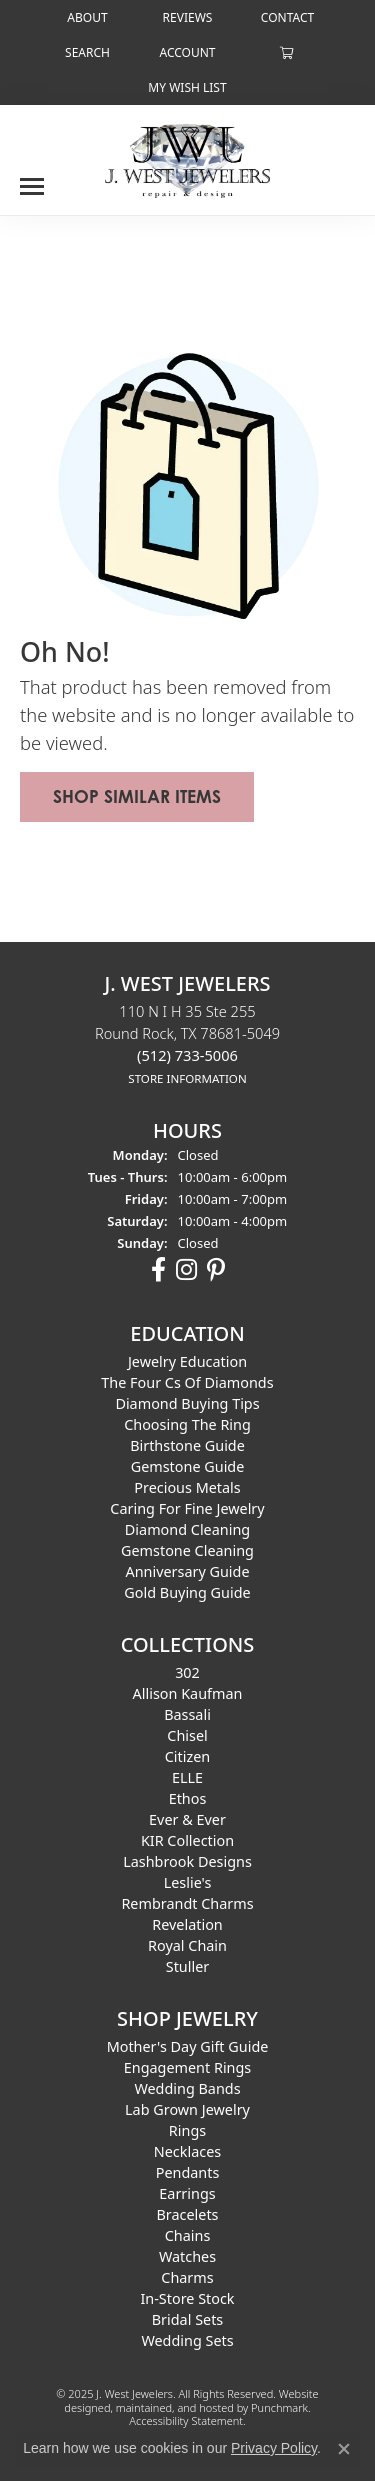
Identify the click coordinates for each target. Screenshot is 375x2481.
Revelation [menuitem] (187, 1924)
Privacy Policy (274, 2448)
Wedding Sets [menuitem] (187, 2340)
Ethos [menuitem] (188, 1798)
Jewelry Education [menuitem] (187, 1361)
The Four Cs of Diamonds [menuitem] (187, 1382)
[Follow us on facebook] (158, 1270)
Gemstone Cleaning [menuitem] (187, 1550)
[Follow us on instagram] (186, 1270)
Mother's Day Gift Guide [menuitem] (188, 2046)
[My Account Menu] (187, 52)
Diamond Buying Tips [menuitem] (187, 1403)
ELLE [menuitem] (187, 1777)
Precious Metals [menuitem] (187, 1487)
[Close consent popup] (344, 2449)
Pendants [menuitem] (188, 2172)
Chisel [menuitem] (187, 1735)
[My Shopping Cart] (287, 52)
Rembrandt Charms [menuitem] (187, 1903)
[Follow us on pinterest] (216, 1270)
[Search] (87, 52)
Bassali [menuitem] (187, 1714)
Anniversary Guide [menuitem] (187, 1571)
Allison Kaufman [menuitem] (188, 1693)
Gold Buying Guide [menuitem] (187, 1592)
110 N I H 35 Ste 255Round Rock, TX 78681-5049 (187, 1044)
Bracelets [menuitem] (187, 2214)
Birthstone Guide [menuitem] (187, 1445)
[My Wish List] (187, 87)
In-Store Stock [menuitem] (187, 2298)
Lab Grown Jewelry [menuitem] (187, 2109)
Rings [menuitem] (187, 2130)
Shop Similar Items (137, 796)
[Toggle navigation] (32, 179)
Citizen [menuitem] (188, 1756)
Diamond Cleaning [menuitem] (187, 1529)
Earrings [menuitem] (187, 2193)
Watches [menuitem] (187, 2256)
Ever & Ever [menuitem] (187, 1819)
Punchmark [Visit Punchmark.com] (279, 2407)
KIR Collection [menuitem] (187, 1840)
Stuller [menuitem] (187, 1966)
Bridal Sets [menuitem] (188, 2319)
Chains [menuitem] (188, 2235)
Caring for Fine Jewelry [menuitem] (187, 1508)
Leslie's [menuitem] (188, 1882)
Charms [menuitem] (187, 2277)
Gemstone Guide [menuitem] (188, 1466)
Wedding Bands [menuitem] (187, 2088)
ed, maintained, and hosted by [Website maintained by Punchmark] (174, 2407)
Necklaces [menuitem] (187, 2151)
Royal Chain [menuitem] (187, 1945)
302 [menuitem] (187, 1672)
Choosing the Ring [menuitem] (187, 1424)
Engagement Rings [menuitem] (188, 2067)
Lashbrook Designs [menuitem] (187, 1861)
